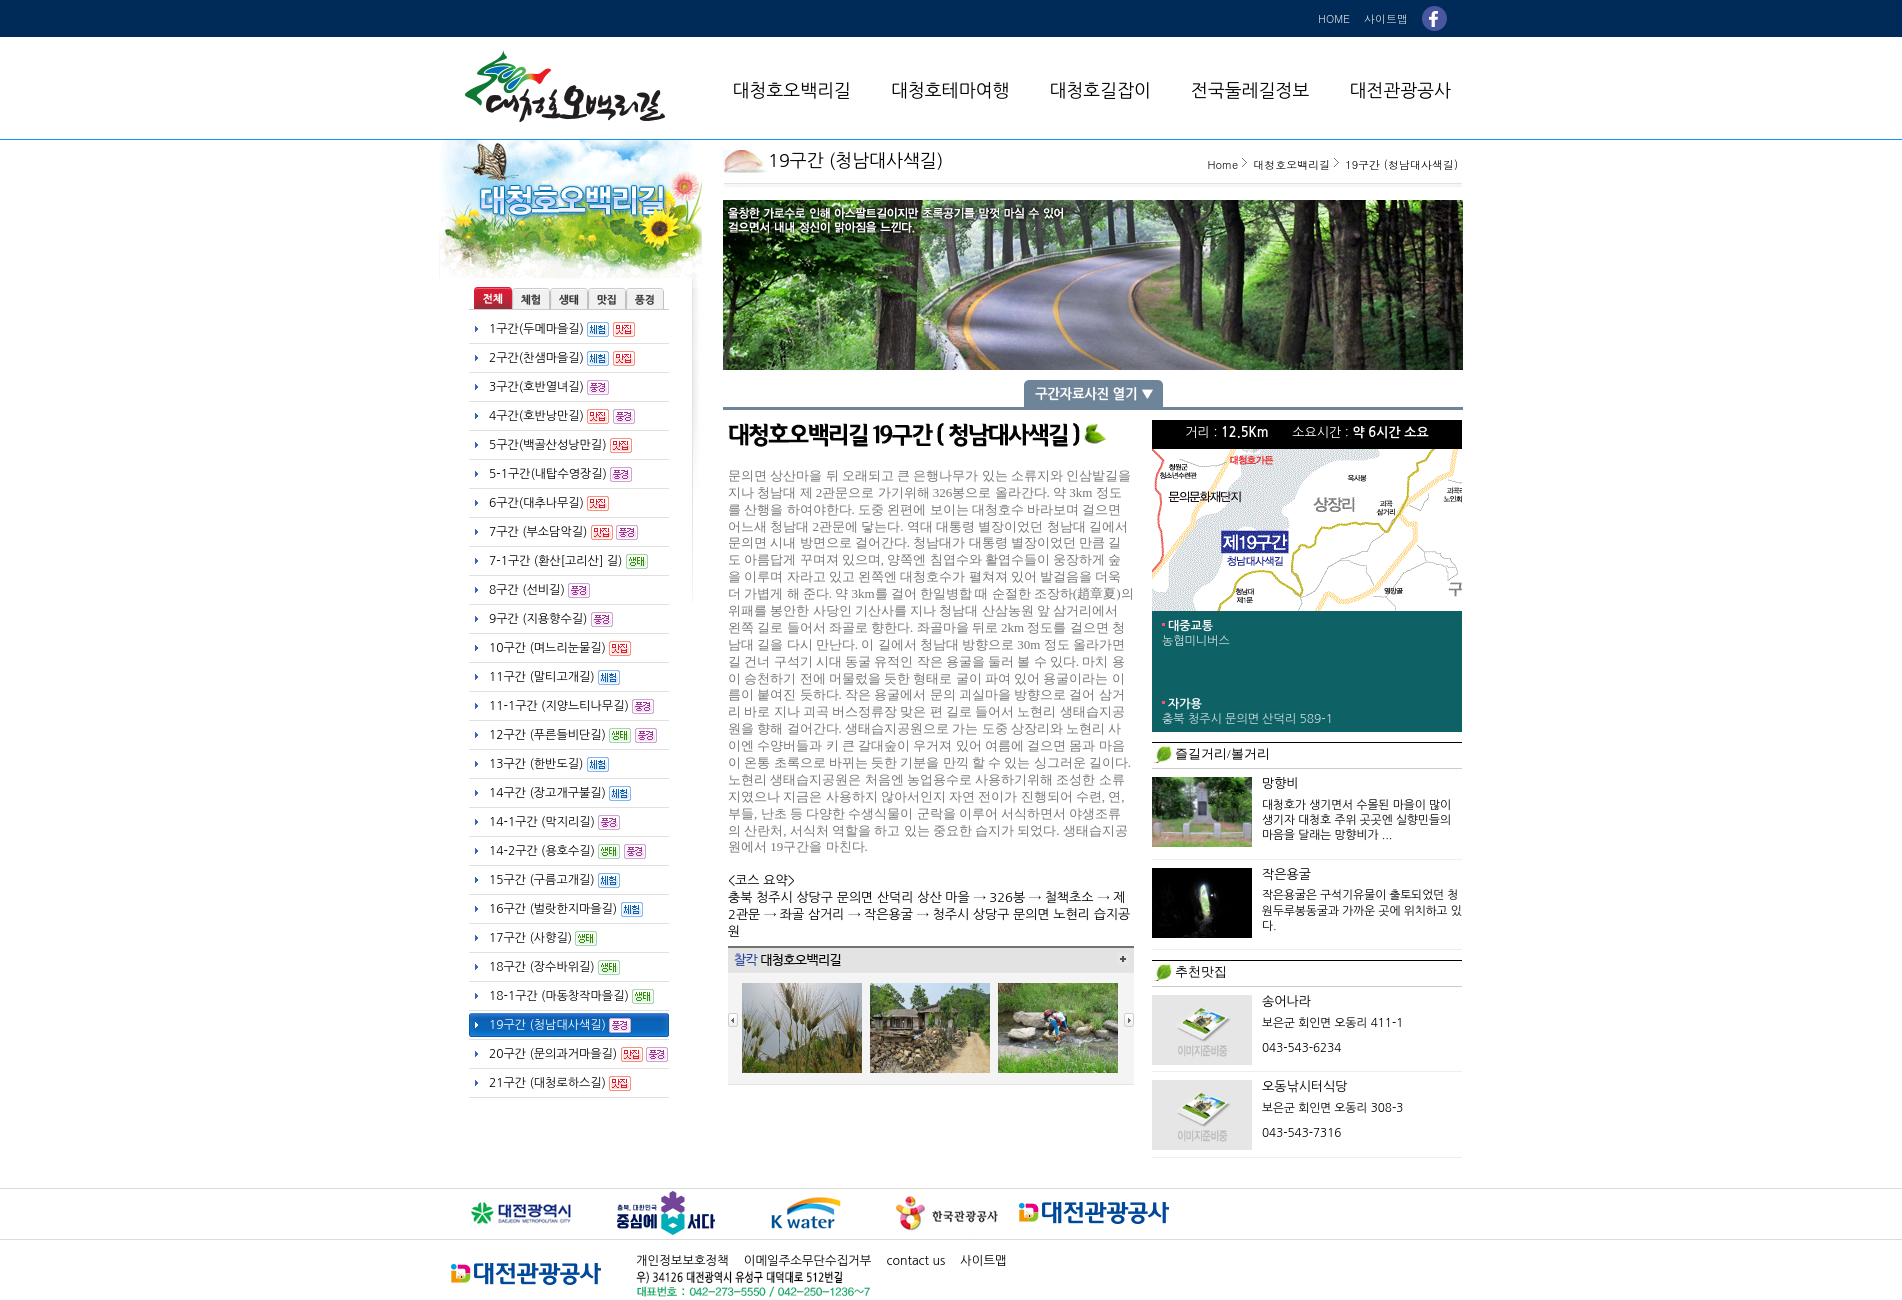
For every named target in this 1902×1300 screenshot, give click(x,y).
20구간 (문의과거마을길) (578, 1054)
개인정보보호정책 (682, 1260)
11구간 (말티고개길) (554, 677)
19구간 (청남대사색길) (560, 1025)
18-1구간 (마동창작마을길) (571, 996)
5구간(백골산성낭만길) (560, 445)
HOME (1334, 18)
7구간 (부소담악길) (563, 532)
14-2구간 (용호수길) (567, 851)
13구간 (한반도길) (549, 764)
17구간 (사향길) (543, 938)
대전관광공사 (1400, 91)
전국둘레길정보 (1250, 91)
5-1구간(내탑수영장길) (560, 474)
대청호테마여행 (950, 91)
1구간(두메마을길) (562, 329)
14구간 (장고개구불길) (560, 793)
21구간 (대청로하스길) (560, 1083)
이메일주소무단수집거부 (808, 1260)
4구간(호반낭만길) (562, 416)
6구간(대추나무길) (549, 503)
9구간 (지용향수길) (551, 619)
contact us (915, 1260)
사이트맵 (1386, 18)
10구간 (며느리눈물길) (560, 648)
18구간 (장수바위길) (554, 967)
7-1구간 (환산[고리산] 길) (568, 561)
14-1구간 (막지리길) (554, 822)
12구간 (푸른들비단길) (573, 735)
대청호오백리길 (792, 91)
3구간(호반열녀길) (549, 387)
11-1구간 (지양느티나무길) (571, 706)
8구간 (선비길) (539, 590)
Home (1222, 164)
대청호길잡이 (1100, 91)
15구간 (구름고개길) (554, 880)
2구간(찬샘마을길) (562, 358)
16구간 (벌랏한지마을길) (566, 909)
